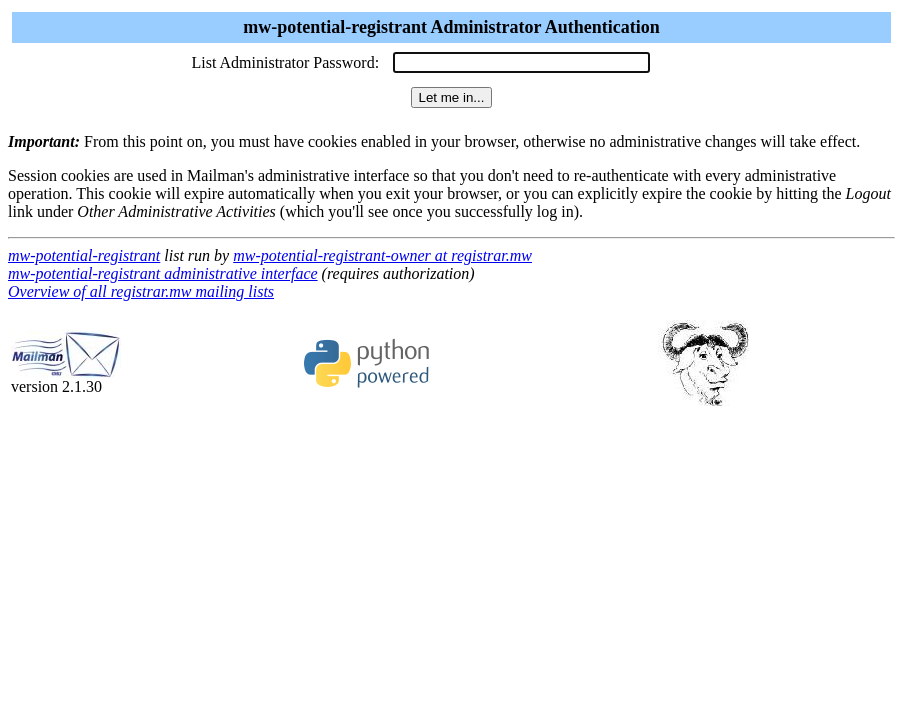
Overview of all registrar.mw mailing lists (141, 291)
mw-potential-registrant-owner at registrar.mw (382, 255)
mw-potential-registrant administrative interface (163, 273)
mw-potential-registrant (84, 255)
